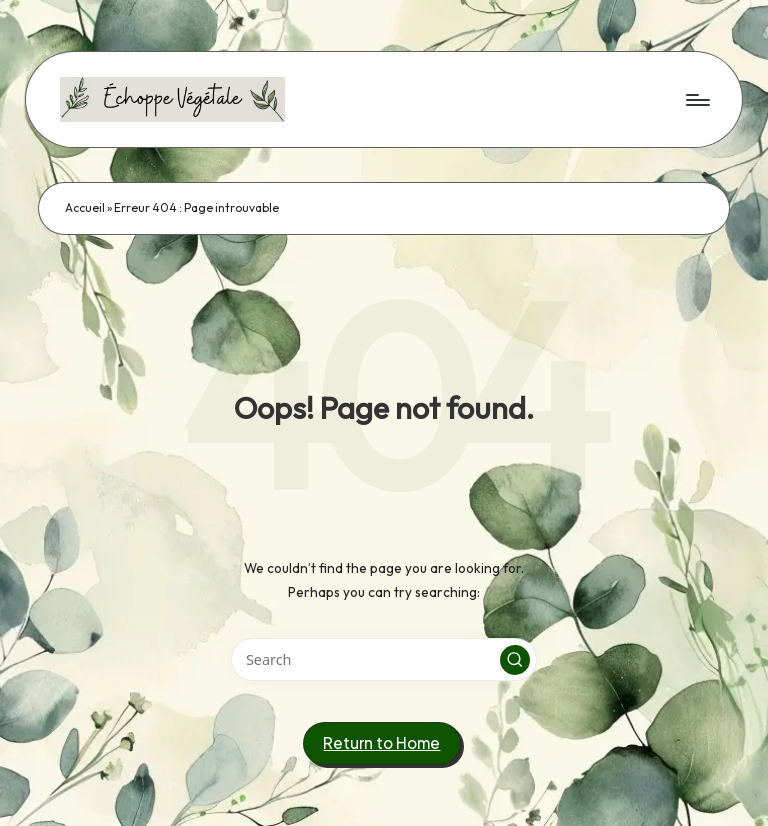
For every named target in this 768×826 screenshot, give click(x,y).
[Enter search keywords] (383, 659)
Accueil (85, 207)
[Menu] (696, 99)
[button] (515, 660)
